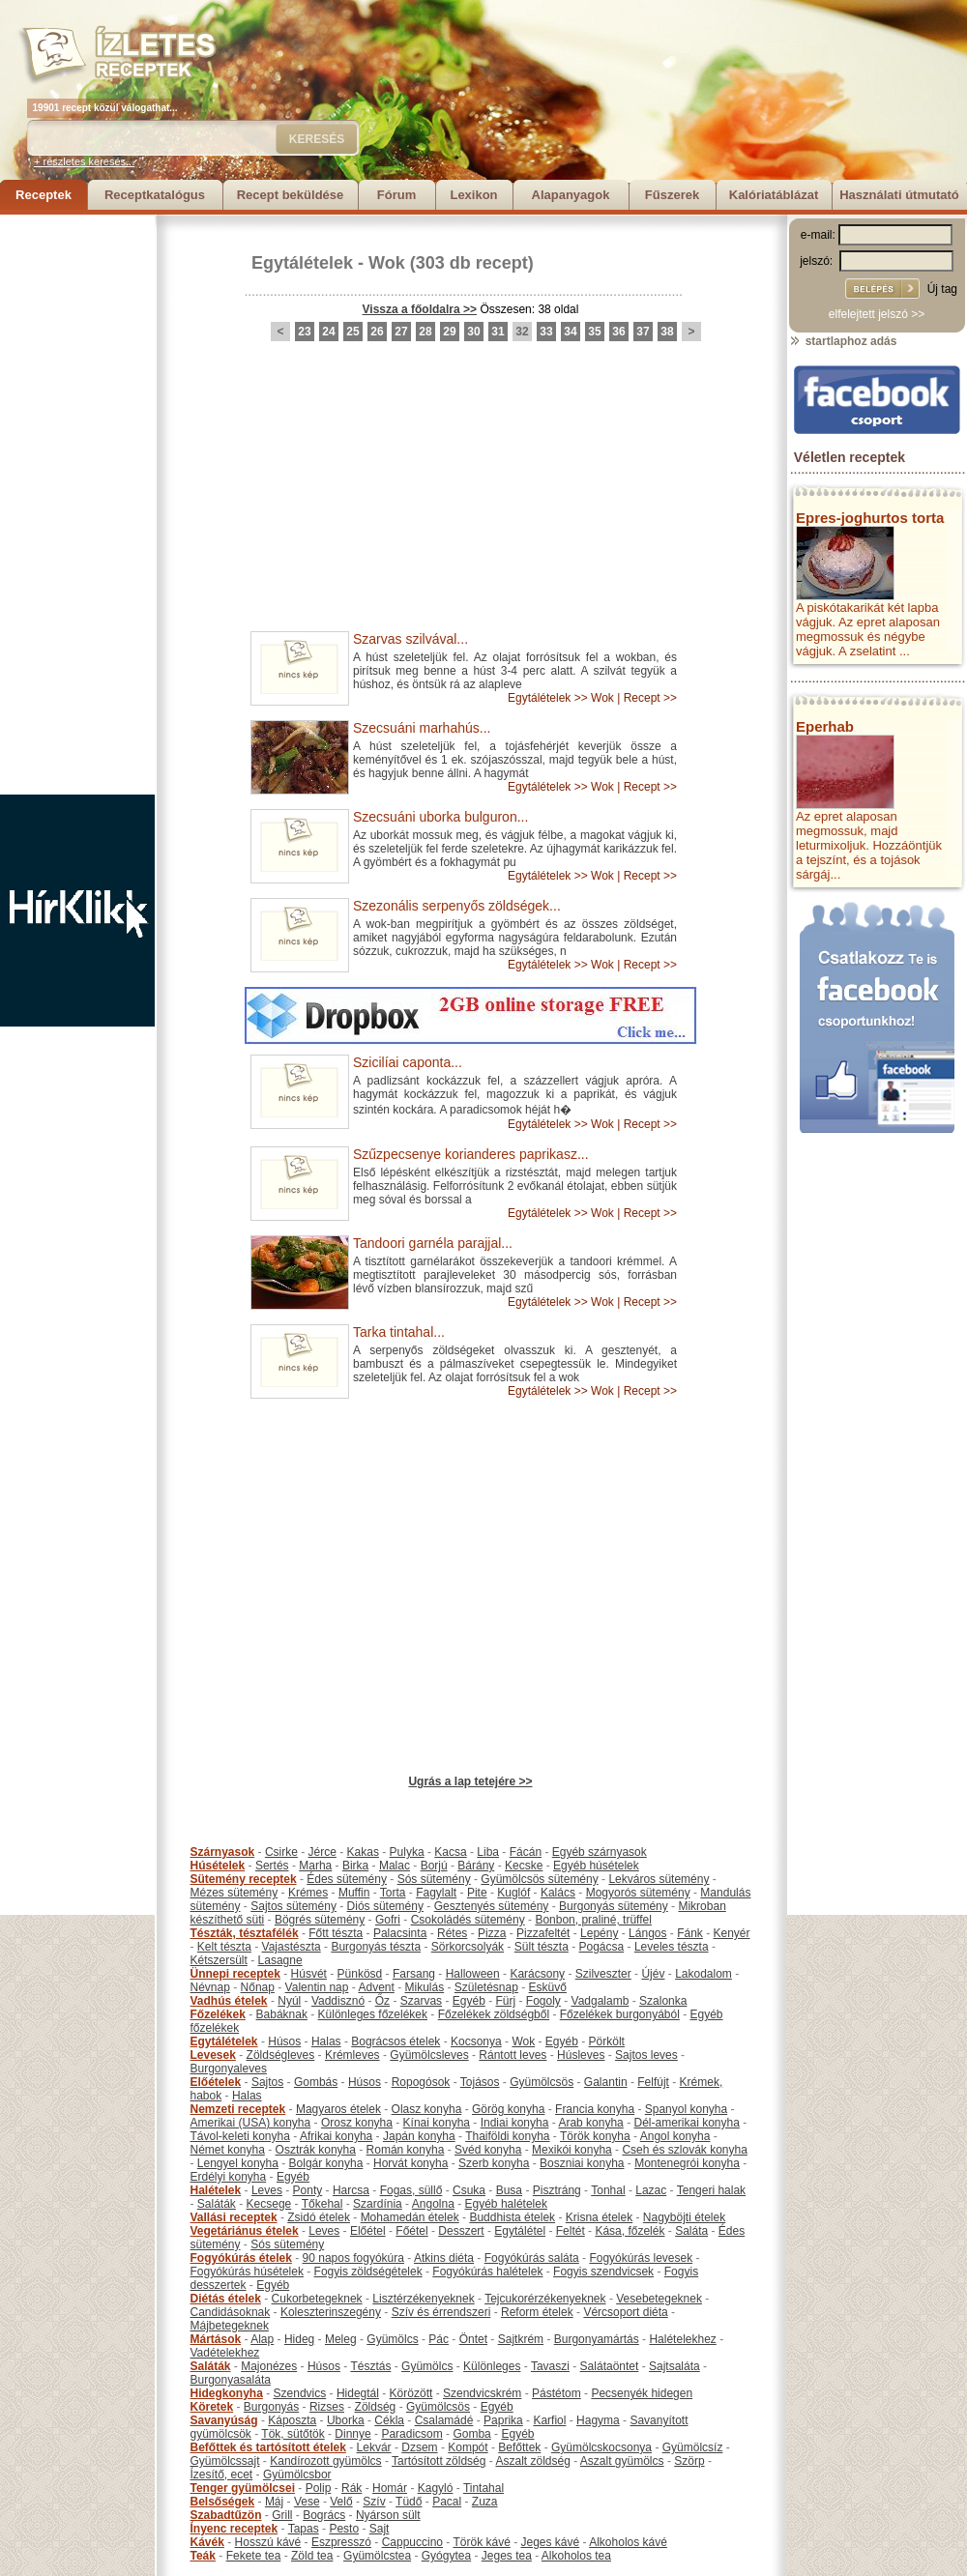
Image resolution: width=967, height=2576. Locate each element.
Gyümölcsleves (429, 2055)
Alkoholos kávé (628, 2542)
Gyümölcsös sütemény (539, 1879)
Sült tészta (541, 1947)
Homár (389, 2488)
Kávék (207, 2542)
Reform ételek (537, 2312)
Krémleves (352, 2055)
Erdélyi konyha (228, 2177)
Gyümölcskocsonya (601, 2447)
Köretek (212, 2407)
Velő (341, 2501)
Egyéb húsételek (596, 1865)
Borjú (434, 1865)
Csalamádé (444, 2420)
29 (449, 331)
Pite (477, 1892)
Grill (282, 2515)
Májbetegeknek (229, 2325)
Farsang (414, 1974)
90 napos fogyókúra (353, 2258)
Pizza (492, 1933)
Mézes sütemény (234, 1892)
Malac (394, 1865)
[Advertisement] (77, 505)
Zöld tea (312, 2555)
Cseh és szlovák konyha (684, 2149)
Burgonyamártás (596, 2339)
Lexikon (473, 195)
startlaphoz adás (842, 341)
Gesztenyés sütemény (491, 1906)
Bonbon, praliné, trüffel (593, 1919)
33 (546, 331)
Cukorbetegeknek (317, 2298)
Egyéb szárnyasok (599, 1852)
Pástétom (556, 2393)
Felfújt (653, 2082)
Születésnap (486, 1987)
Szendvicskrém (482, 2393)
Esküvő (548, 1987)
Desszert (461, 2231)
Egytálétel (519, 2231)
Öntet (473, 2339)
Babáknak (282, 2014)
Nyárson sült (388, 2515)
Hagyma (598, 2420)
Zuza (485, 2501)
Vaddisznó (338, 2001)
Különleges (491, 2366)
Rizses (326, 2407)
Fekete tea (253, 2555)
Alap (262, 2339)
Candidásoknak (230, 2312)
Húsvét (309, 1974)
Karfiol (549, 2420)
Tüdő (409, 2501)
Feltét (570, 2231)
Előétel (368, 2231)
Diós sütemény (385, 1906)
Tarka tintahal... (399, 1332)
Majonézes (269, 2366)
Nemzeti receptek (238, 2109)
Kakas (363, 1852)
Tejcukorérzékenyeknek (544, 2298)
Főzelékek (218, 2014)
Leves (266, 2190)
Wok (386, 263)
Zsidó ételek (318, 2217)
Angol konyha (675, 2136)
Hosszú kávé (268, 2542)
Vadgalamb (600, 2001)
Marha (315, 1865)
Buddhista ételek (512, 2217)
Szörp (689, 2461)
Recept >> (650, 698)
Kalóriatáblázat (773, 195)
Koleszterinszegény (330, 2312)
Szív (374, 2501)
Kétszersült (219, 1960)
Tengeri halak (711, 2190)
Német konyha (227, 2149)
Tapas (303, 2528)
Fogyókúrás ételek (241, 2258)
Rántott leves (512, 2055)
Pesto (344, 2528)
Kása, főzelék (629, 2231)
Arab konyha (590, 2122)
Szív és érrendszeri (441, 2312)
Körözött (411, 2393)
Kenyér (732, 1933)
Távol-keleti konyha (240, 2136)
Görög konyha (508, 2109)
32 (521, 331)
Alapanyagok (571, 195)
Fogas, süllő (411, 2190)
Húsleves (580, 2055)
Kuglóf (513, 1892)
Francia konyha (594, 2109)
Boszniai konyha (582, 2163)
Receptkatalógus (154, 195)
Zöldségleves (281, 2055)
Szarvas (421, 2001)
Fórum (396, 195)
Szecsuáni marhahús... (421, 728)
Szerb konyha (493, 2163)
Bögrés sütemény (320, 1919)
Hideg (299, 2339)
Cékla (389, 2420)
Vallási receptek (234, 2217)
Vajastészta (291, 1947)
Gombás (315, 2082)
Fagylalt (436, 1892)
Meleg (341, 2339)
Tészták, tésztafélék (244, 1933)
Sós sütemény (434, 1879)
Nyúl (289, 2001)
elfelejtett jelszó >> (876, 314)
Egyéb (469, 2001)
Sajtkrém (520, 2339)
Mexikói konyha (572, 2149)
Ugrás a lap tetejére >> (470, 1781)
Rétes (452, 1933)
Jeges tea (507, 2555)
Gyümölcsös (541, 2082)
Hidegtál (358, 2393)
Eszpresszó (341, 2542)
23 (304, 331)
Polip (319, 2488)
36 (618, 331)
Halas (326, 2041)
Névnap (210, 1987)
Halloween (473, 1974)
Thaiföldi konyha (507, 2136)
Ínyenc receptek (234, 2528)
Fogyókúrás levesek (640, 2258)
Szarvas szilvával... (410, 639)
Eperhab (825, 726)
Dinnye (352, 2434)
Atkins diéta (444, 2258)
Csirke (281, 1852)
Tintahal (483, 2488)
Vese (307, 2501)
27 (401, 331)
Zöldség (375, 2407)
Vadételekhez (225, 2352)
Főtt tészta (335, 1933)
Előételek (216, 2082)
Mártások (216, 2339)
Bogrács (324, 2515)
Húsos (284, 2041)
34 (570, 331)
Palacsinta (399, 1933)
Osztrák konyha (316, 2149)
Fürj (505, 2001)
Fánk (690, 1933)
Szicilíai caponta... (407, 1062)
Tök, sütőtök (292, 2434)
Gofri (387, 1919)
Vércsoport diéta (625, 2312)
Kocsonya (476, 2041)
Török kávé (481, 2542)
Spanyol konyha (686, 2109)
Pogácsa (602, 1947)
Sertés (272, 1865)
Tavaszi (550, 2366)
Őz (382, 2001)
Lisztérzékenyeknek (423, 2298)
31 (497, 331)
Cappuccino (412, 2542)
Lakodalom (703, 1974)
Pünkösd (360, 1974)
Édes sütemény (347, 1879)
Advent (376, 1987)
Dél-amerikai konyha (686, 2122)
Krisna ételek (599, 2217)
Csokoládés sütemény (468, 1919)
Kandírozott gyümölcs (325, 2461)
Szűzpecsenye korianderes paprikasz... (471, 1154)
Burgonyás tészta (376, 1947)
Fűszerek (672, 195)
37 (642, 331)
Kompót (467, 2447)
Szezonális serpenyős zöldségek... (457, 905)
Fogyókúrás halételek (487, 2271)
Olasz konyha (427, 2109)
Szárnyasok (222, 1852)
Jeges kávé (549, 2542)
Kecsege (269, 2204)
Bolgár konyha (326, 2163)
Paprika (503, 2420)
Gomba (471, 2434)
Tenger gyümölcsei (242, 2488)
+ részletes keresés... (84, 161)
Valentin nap (317, 1987)
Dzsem (419, 2447)
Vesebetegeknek (659, 2298)
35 (594, 331)
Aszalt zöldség (532, 2461)
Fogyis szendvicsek (603, 2271)
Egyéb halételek (506, 2204)
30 (473, 331)
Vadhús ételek (229, 2001)
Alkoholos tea (576, 2555)
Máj (274, 2501)
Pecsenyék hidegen (641, 2393)
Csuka (469, 2190)
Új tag (942, 289)
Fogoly (543, 2001)
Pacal (446, 2501)
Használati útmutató (899, 195)
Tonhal (608, 2190)
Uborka (346, 2420)
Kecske (523, 1865)
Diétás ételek (225, 2298)
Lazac (650, 2190)
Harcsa (351, 2190)
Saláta (691, 2231)
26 (376, 331)
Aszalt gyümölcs (622, 2461)
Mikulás (424, 1987)
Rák (351, 2488)
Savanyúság (224, 2420)
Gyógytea (446, 2555)
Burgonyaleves (228, 2068)
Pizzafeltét (543, 1933)
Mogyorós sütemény (638, 1892)
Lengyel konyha (237, 2163)
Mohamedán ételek (410, 2217)
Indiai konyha (515, 2122)
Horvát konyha (410, 2163)
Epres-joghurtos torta (870, 517)
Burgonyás (271, 2407)
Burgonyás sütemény (613, 1906)
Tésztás (370, 2366)
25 (352, 331)
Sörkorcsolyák (467, 1947)
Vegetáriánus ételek (244, 2231)
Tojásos (480, 2082)
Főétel (411, 2231)
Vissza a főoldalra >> (420, 309)
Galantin (606, 2082)
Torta (393, 1892)
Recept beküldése (290, 195)
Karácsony (537, 1974)
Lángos (647, 1933)
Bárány (475, 1865)
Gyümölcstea (377, 2555)
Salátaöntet (609, 2366)
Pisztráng (557, 2190)
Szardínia (377, 2204)
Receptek (43, 195)
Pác (438, 2339)
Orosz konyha (357, 2122)
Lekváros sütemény (658, 1879)
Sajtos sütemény (293, 1906)
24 (328, 331)
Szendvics (300, 2393)
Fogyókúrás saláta (531, 2258)
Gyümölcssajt (225, 2461)
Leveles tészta (671, 1947)
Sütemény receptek (243, 1879)
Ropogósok (421, 2082)
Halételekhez (682, 2339)
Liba (488, 1852)
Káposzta (292, 2420)
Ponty (308, 2190)
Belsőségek (222, 2501)
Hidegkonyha (226, 2393)
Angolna (433, 2204)
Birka (355, 1865)
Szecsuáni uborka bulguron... (440, 817)
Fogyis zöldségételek (368, 2271)
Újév (652, 1974)
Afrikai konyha (336, 2136)
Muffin (353, 1892)
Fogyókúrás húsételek (247, 2271)
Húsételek (218, 1865)
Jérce (322, 1852)
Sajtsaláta (674, 2366)
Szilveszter (603, 1974)
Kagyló (436, 2488)
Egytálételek (302, 263)
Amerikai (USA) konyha (250, 2122)
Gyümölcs (392, 2339)
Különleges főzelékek (372, 2014)
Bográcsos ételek (395, 2041)
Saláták (216, 2204)
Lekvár (374, 2447)
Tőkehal (322, 2204)
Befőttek (519, 2447)
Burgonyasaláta (230, 2380)
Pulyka (407, 1852)
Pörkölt (607, 2041)
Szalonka (663, 2001)
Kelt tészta (224, 1947)
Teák (203, 2555)
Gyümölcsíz (692, 2447)
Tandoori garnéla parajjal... (433, 1243)
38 (666, 331)
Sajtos (267, 2082)
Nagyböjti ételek (684, 2217)
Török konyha (595, 2136)
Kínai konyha (436, 2122)
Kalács (558, 1892)
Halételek (216, 2190)
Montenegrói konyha (687, 2163)
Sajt (379, 2528)
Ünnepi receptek (235, 1974)
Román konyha (405, 2149)
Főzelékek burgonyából (620, 2014)
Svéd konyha (487, 2149)
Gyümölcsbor (297, 2474)
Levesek (213, 2055)
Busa (509, 2190)
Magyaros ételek (338, 2109)
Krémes (308, 1892)
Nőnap (258, 1987)
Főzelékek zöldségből (493, 2014)
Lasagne (280, 1960)
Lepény (599, 1933)
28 (425, 331)
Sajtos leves (646, 2055)
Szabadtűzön (226, 2515)
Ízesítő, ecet (221, 2474)
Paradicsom (411, 2434)
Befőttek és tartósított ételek (268, 2447)
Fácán (526, 1852)
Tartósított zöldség (438, 2461)
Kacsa (450, 1852)
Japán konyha (419, 2136)
